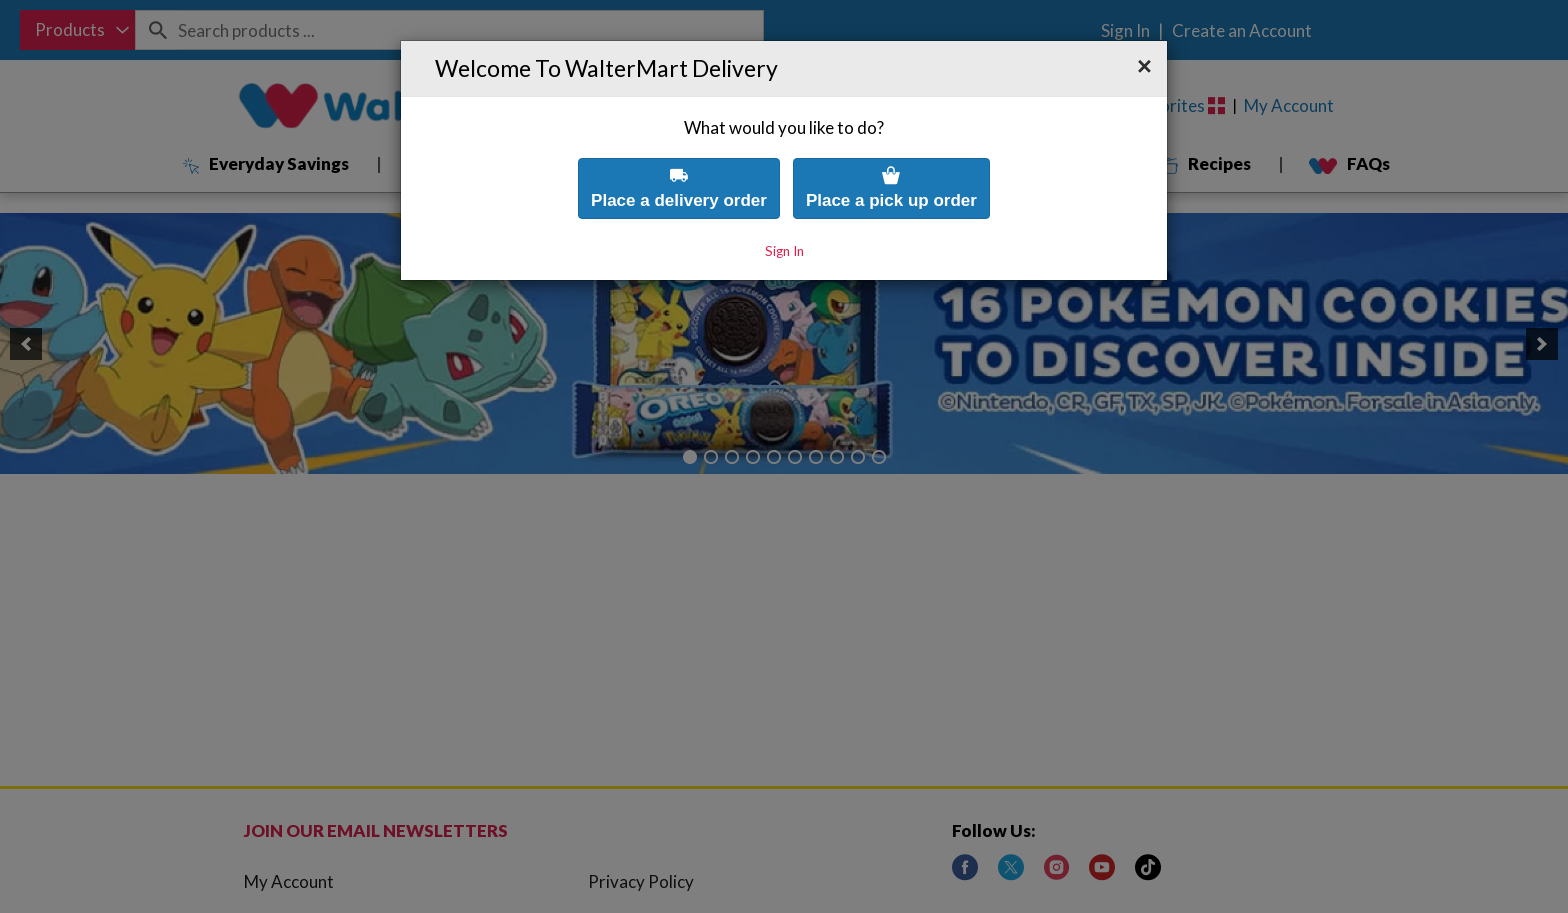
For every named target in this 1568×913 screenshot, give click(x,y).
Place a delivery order (679, 143)
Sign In (784, 207)
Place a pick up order (891, 143)
